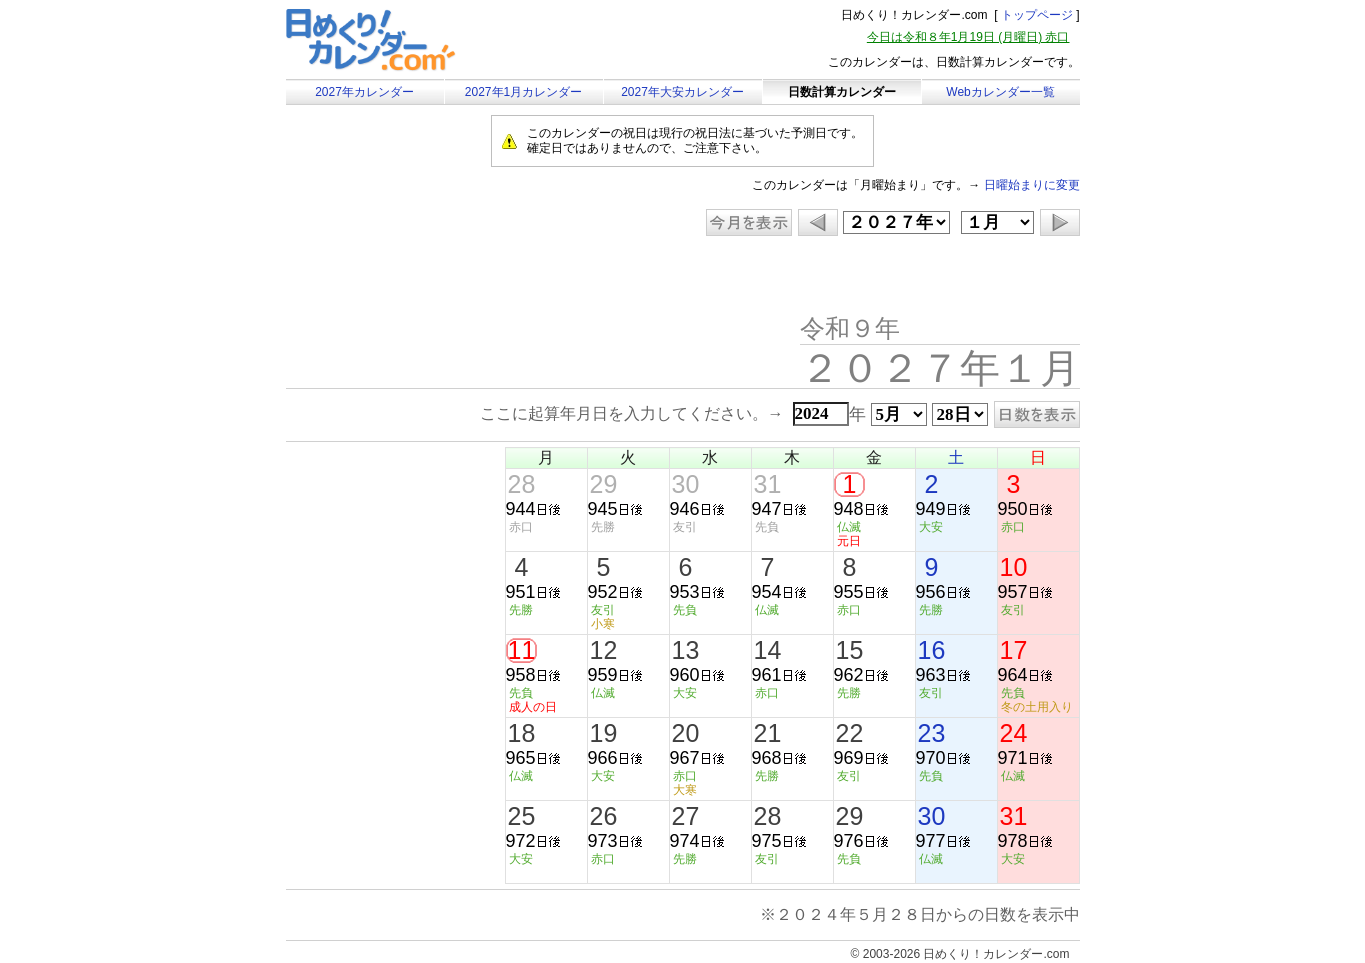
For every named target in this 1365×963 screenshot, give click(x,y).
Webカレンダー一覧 (1000, 92)
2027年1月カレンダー (523, 92)
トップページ (1037, 15)
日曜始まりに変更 (1032, 185)
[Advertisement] (455, 277)
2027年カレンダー (364, 92)
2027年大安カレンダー (682, 92)
